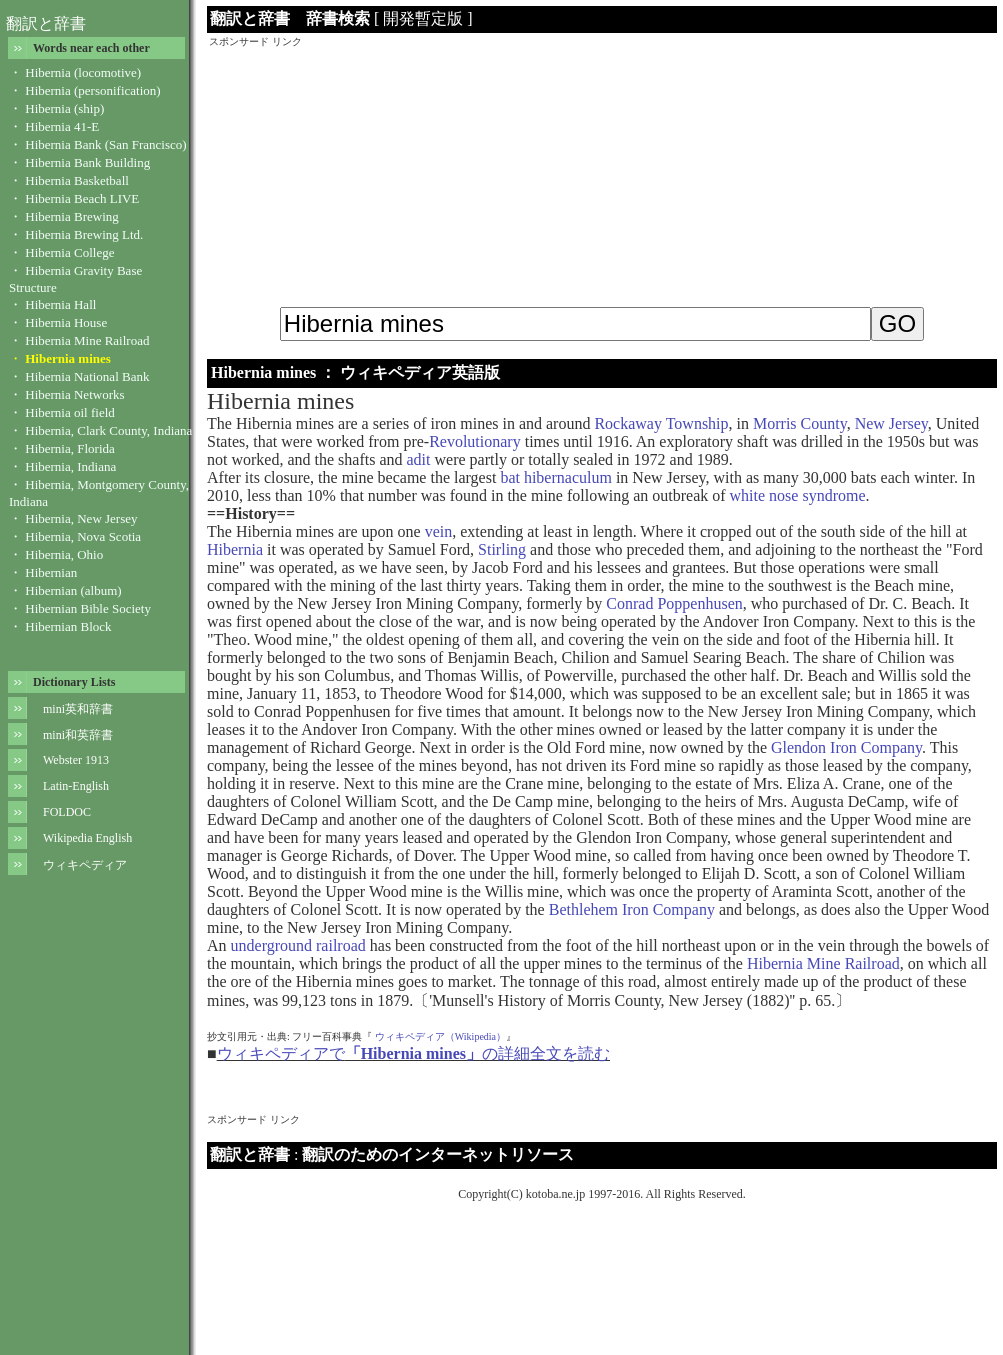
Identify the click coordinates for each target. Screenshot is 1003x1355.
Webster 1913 (76, 760)
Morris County (800, 423)
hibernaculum (568, 477)
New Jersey (891, 423)
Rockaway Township (661, 423)
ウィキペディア (85, 865)
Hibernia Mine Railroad (823, 963)
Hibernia (235, 549)
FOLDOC (67, 812)
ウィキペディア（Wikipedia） (440, 1036)
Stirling (502, 549)
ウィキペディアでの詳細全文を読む (413, 1053)
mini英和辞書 (78, 709)
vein (439, 531)
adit (419, 459)
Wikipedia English (87, 838)
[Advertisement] (602, 174)
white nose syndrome (798, 495)
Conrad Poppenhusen (674, 603)
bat (510, 477)
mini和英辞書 (78, 735)
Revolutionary (475, 441)
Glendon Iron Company (846, 747)
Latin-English (76, 786)
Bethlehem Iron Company (632, 909)
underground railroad (298, 945)
